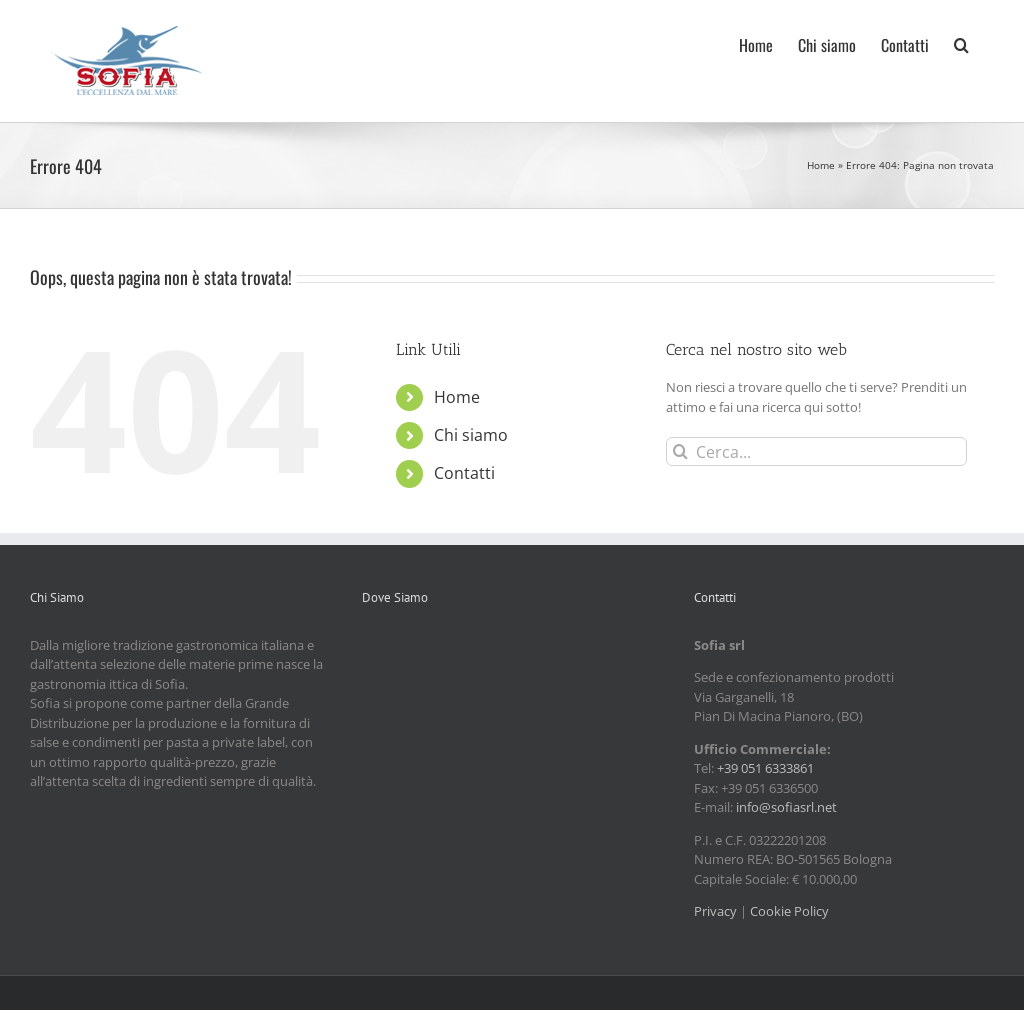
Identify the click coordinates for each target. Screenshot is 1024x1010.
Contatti (464, 473)
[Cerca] (680, 451)
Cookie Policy (789, 911)
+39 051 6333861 (765, 768)
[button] (961, 43)
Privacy (715, 911)
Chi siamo (471, 435)
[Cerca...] (816, 451)
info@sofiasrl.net (786, 807)
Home (821, 165)
